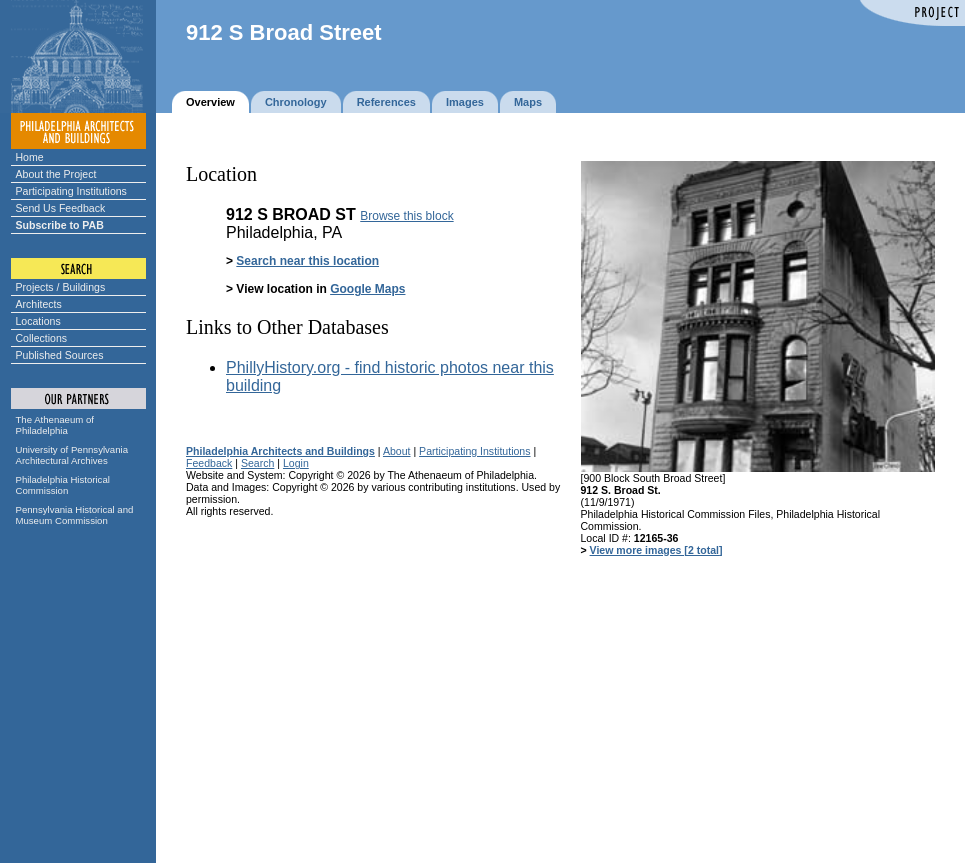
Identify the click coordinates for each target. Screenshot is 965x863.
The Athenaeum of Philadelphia (55, 425)
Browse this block (406, 216)
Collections (42, 338)
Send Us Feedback (61, 208)
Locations (38, 321)
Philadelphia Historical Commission (63, 485)
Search (257, 463)
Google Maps (367, 289)
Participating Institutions (71, 191)
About (397, 451)
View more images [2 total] (656, 550)
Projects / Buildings (61, 287)
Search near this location (307, 261)
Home (30, 157)
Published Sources (60, 355)
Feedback (209, 463)
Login (296, 463)
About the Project (56, 174)
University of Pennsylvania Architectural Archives (72, 455)
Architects (39, 304)
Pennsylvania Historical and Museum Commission (75, 515)
